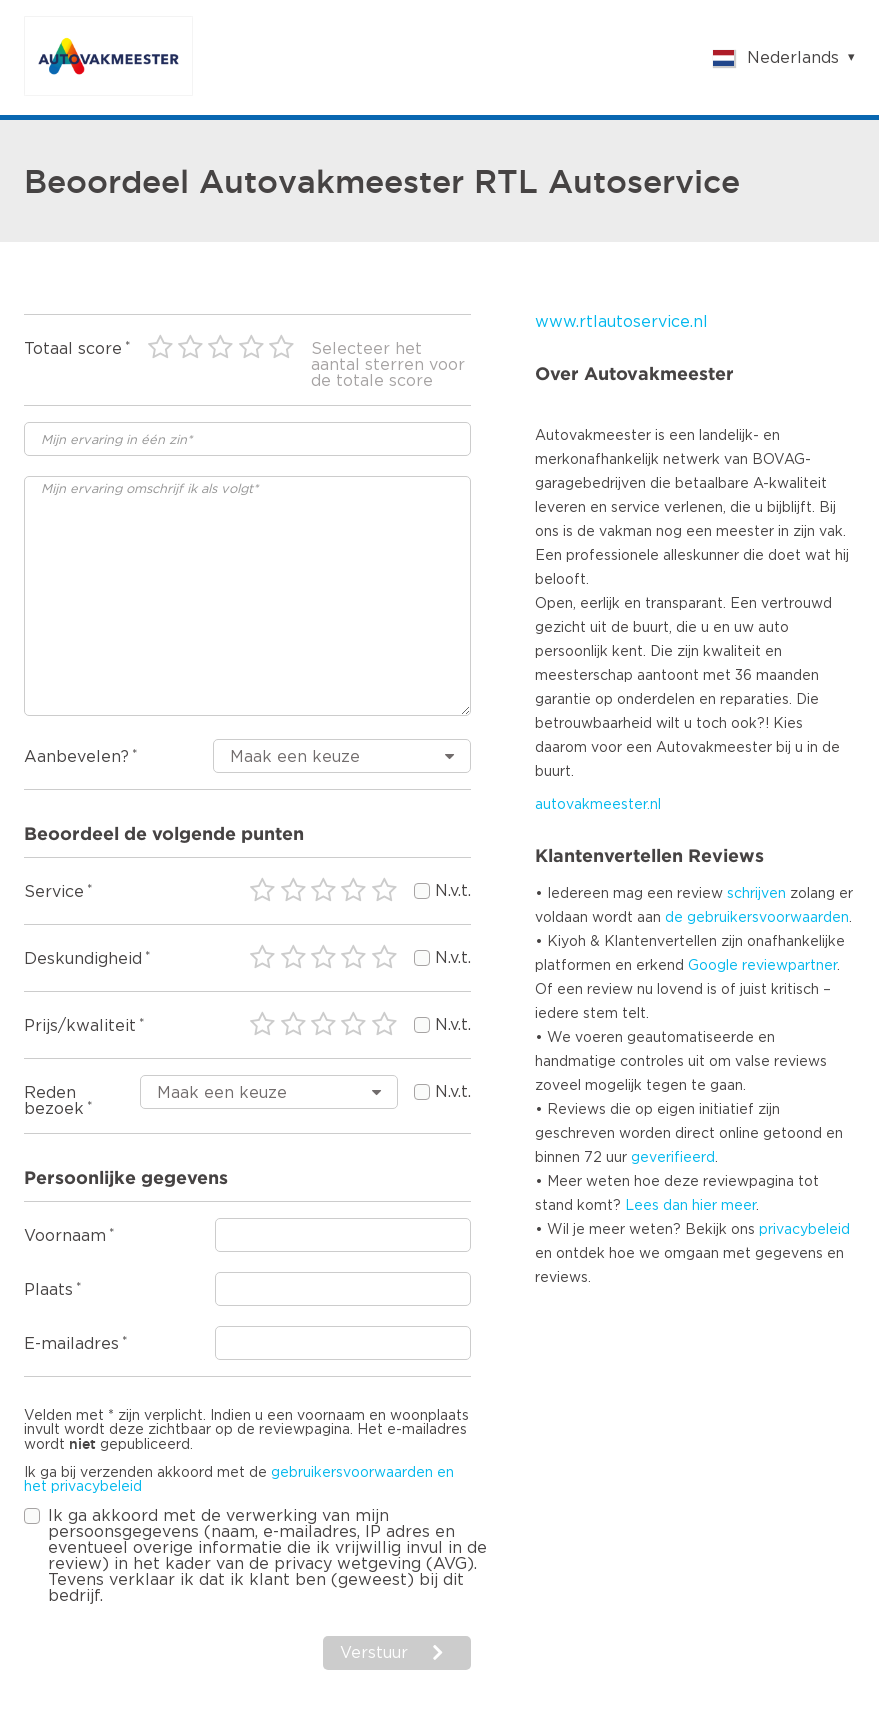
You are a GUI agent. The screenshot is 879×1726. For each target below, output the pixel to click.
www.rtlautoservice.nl (621, 322)
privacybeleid (804, 1230)
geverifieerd (673, 1158)
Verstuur (374, 1653)
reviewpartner (789, 966)
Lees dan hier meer (690, 1206)
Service (54, 892)
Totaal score (73, 349)
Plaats (48, 1290)
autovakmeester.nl (598, 805)
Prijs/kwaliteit (80, 1026)
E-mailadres (71, 1344)
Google (713, 966)
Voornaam (65, 1236)
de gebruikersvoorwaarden (757, 918)
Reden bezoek (54, 1101)
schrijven (756, 894)
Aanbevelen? (76, 757)
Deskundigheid (83, 959)
